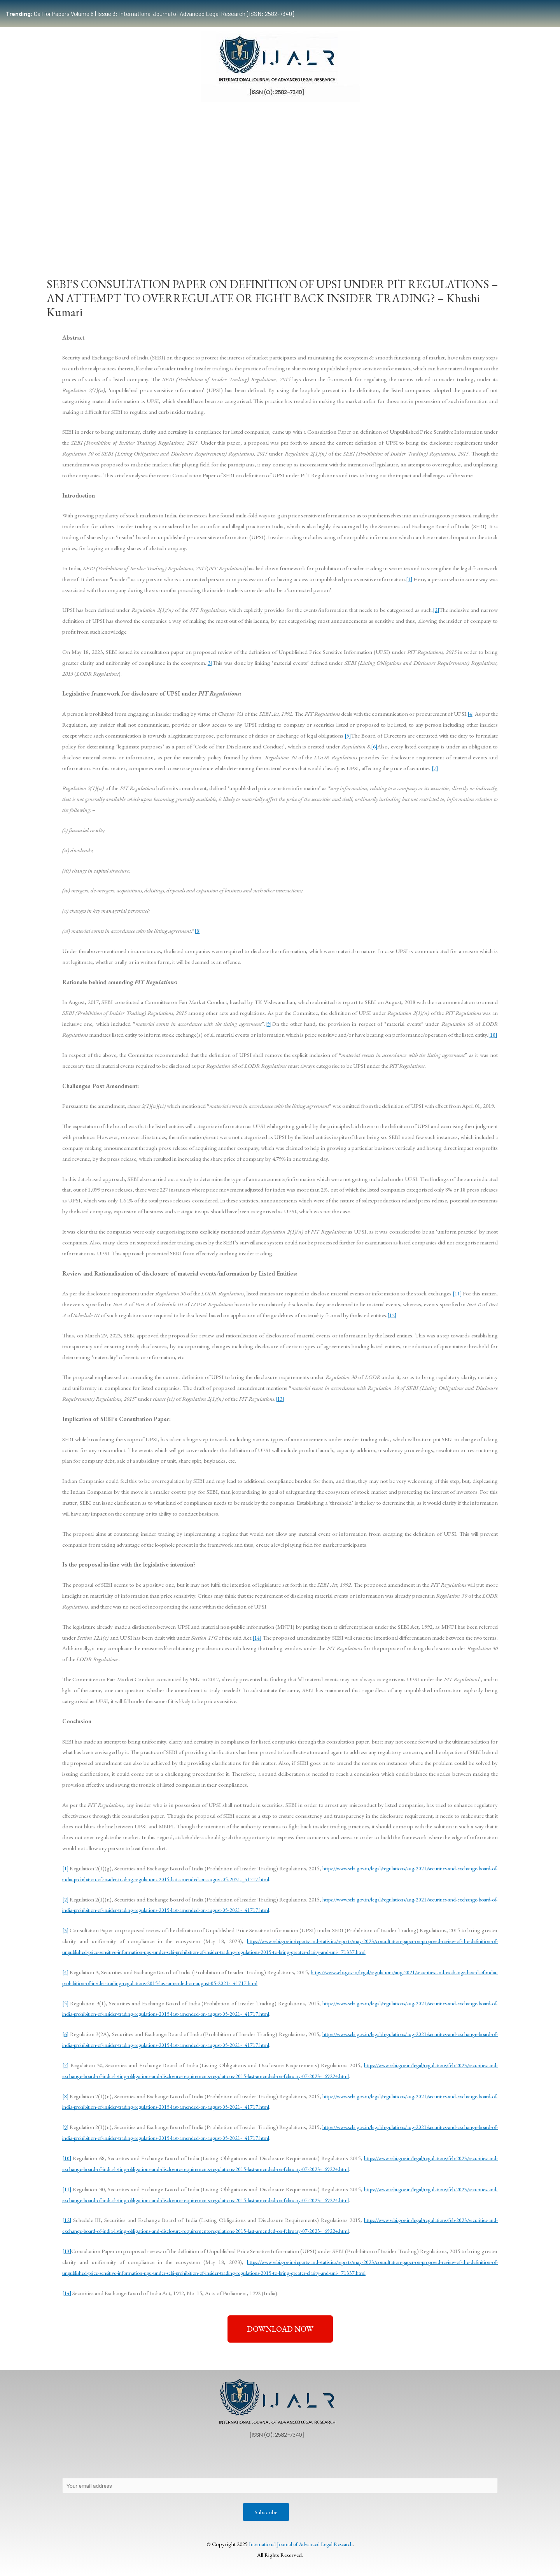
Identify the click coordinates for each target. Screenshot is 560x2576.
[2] (435, 609)
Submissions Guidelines (158, 235)
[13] (280, 1398)
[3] (209, 662)
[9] (268, 1023)
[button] (280, 2329)
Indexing (445, 235)
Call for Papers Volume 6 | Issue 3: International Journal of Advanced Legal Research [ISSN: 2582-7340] (150, 13)
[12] (392, 1315)
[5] (348, 735)
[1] (409, 579)
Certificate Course (275, 235)
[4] (470, 713)
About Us (80, 2461)
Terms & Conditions (408, 2461)
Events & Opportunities (343, 235)
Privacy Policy (122, 2461)
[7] (435, 768)
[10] (492, 1034)
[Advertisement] (280, 164)
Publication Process (273, 2461)
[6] (374, 746)
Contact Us (166, 2461)
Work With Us (403, 235)
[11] (457, 1293)
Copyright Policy (214, 2461)
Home (76, 235)
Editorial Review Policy (340, 2461)
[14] (256, 1637)
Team (106, 235)
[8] (197, 930)
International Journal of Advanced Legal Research (300, 2545)
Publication (218, 235)
